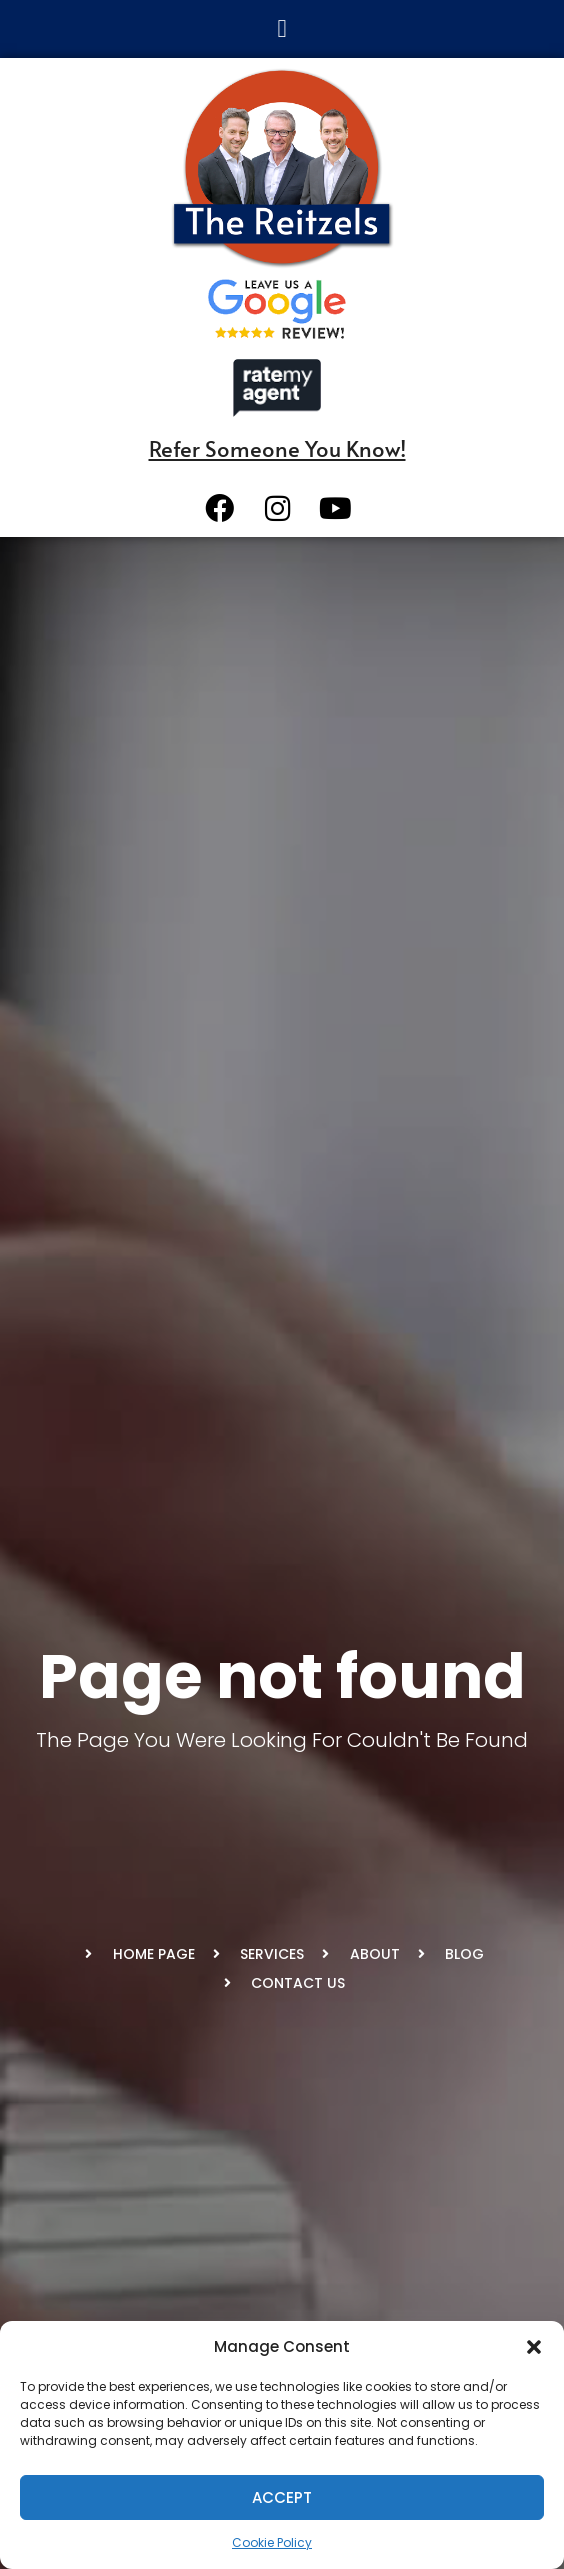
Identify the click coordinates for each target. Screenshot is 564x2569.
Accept (282, 2497)
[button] (534, 2347)
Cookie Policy (272, 2542)
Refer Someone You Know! (277, 448)
